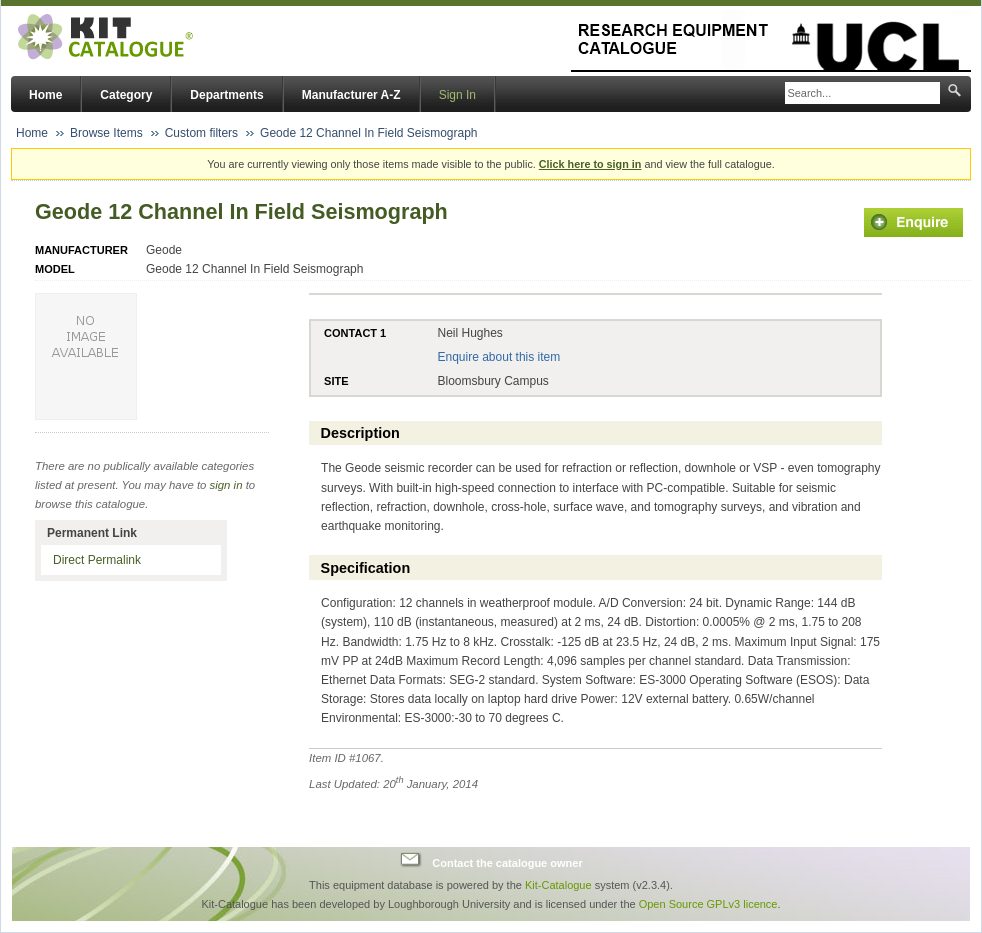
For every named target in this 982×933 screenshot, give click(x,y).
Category (126, 95)
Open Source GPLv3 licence (708, 904)
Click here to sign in (590, 164)
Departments (226, 95)
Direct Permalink (97, 560)
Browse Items (106, 133)
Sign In (457, 95)
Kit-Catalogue (558, 885)
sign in (226, 485)
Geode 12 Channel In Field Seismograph (368, 133)
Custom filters (201, 133)
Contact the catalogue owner (507, 862)
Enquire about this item (498, 357)
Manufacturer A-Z (351, 95)
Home (45, 95)
